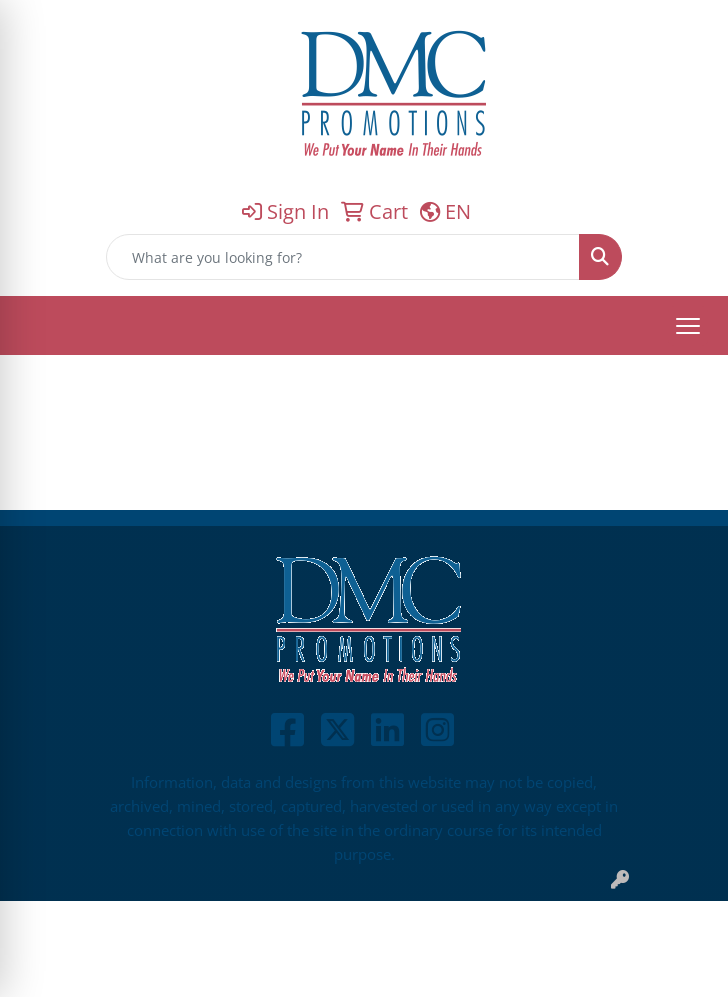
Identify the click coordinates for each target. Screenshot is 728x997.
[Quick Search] (343, 257)
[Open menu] (688, 326)
